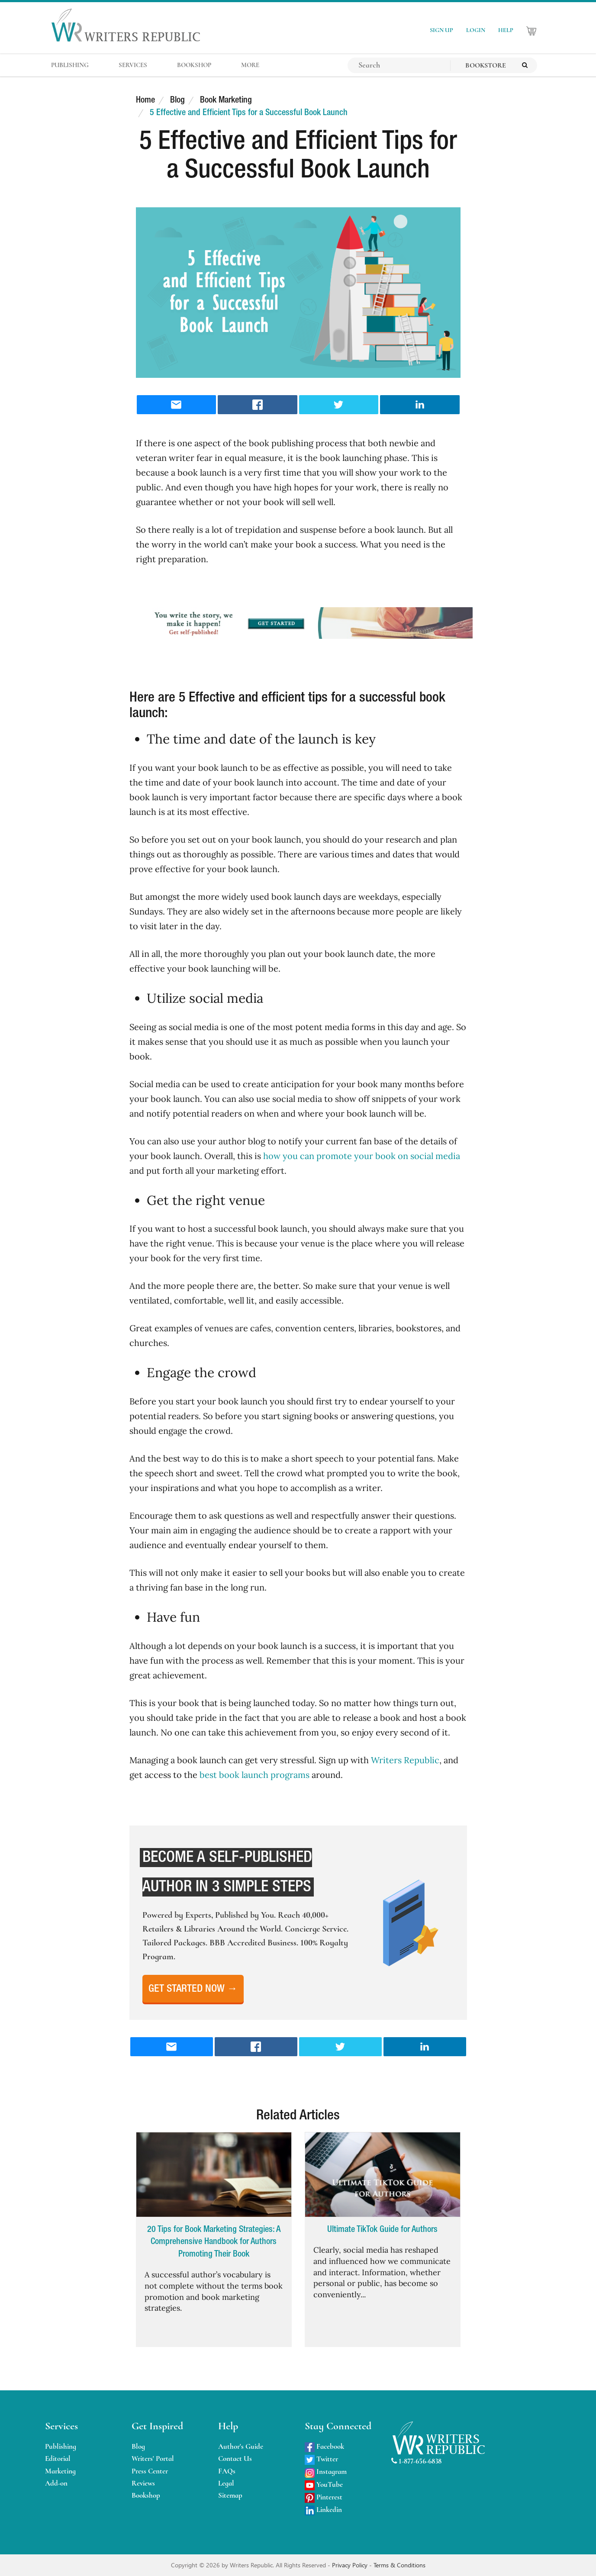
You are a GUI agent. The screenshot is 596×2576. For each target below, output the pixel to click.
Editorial (58, 2458)
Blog (177, 100)
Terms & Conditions (399, 2565)
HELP (505, 30)
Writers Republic (405, 1760)
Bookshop (146, 2495)
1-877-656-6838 (416, 2461)
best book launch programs (254, 1774)
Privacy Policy (350, 2565)
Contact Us (235, 2458)
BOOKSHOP (194, 65)
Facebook (324, 2446)
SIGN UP (441, 30)
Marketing (60, 2471)
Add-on (56, 2483)
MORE (250, 65)
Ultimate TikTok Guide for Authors (382, 2230)
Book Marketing (226, 100)
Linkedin (323, 2509)
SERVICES (133, 65)
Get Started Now (193, 1988)
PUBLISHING (70, 65)
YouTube (324, 2484)
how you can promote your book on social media (361, 1155)
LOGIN (475, 30)
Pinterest (323, 2497)
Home (145, 100)
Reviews (143, 2483)
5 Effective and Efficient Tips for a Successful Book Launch (249, 113)
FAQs (226, 2471)
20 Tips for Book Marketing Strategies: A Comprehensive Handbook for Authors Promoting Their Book (213, 2242)
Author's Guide (240, 2446)
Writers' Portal (153, 2458)
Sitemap (230, 2495)
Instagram (326, 2471)
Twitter (321, 2458)
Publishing (60, 2446)
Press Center (150, 2471)
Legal (226, 2483)
